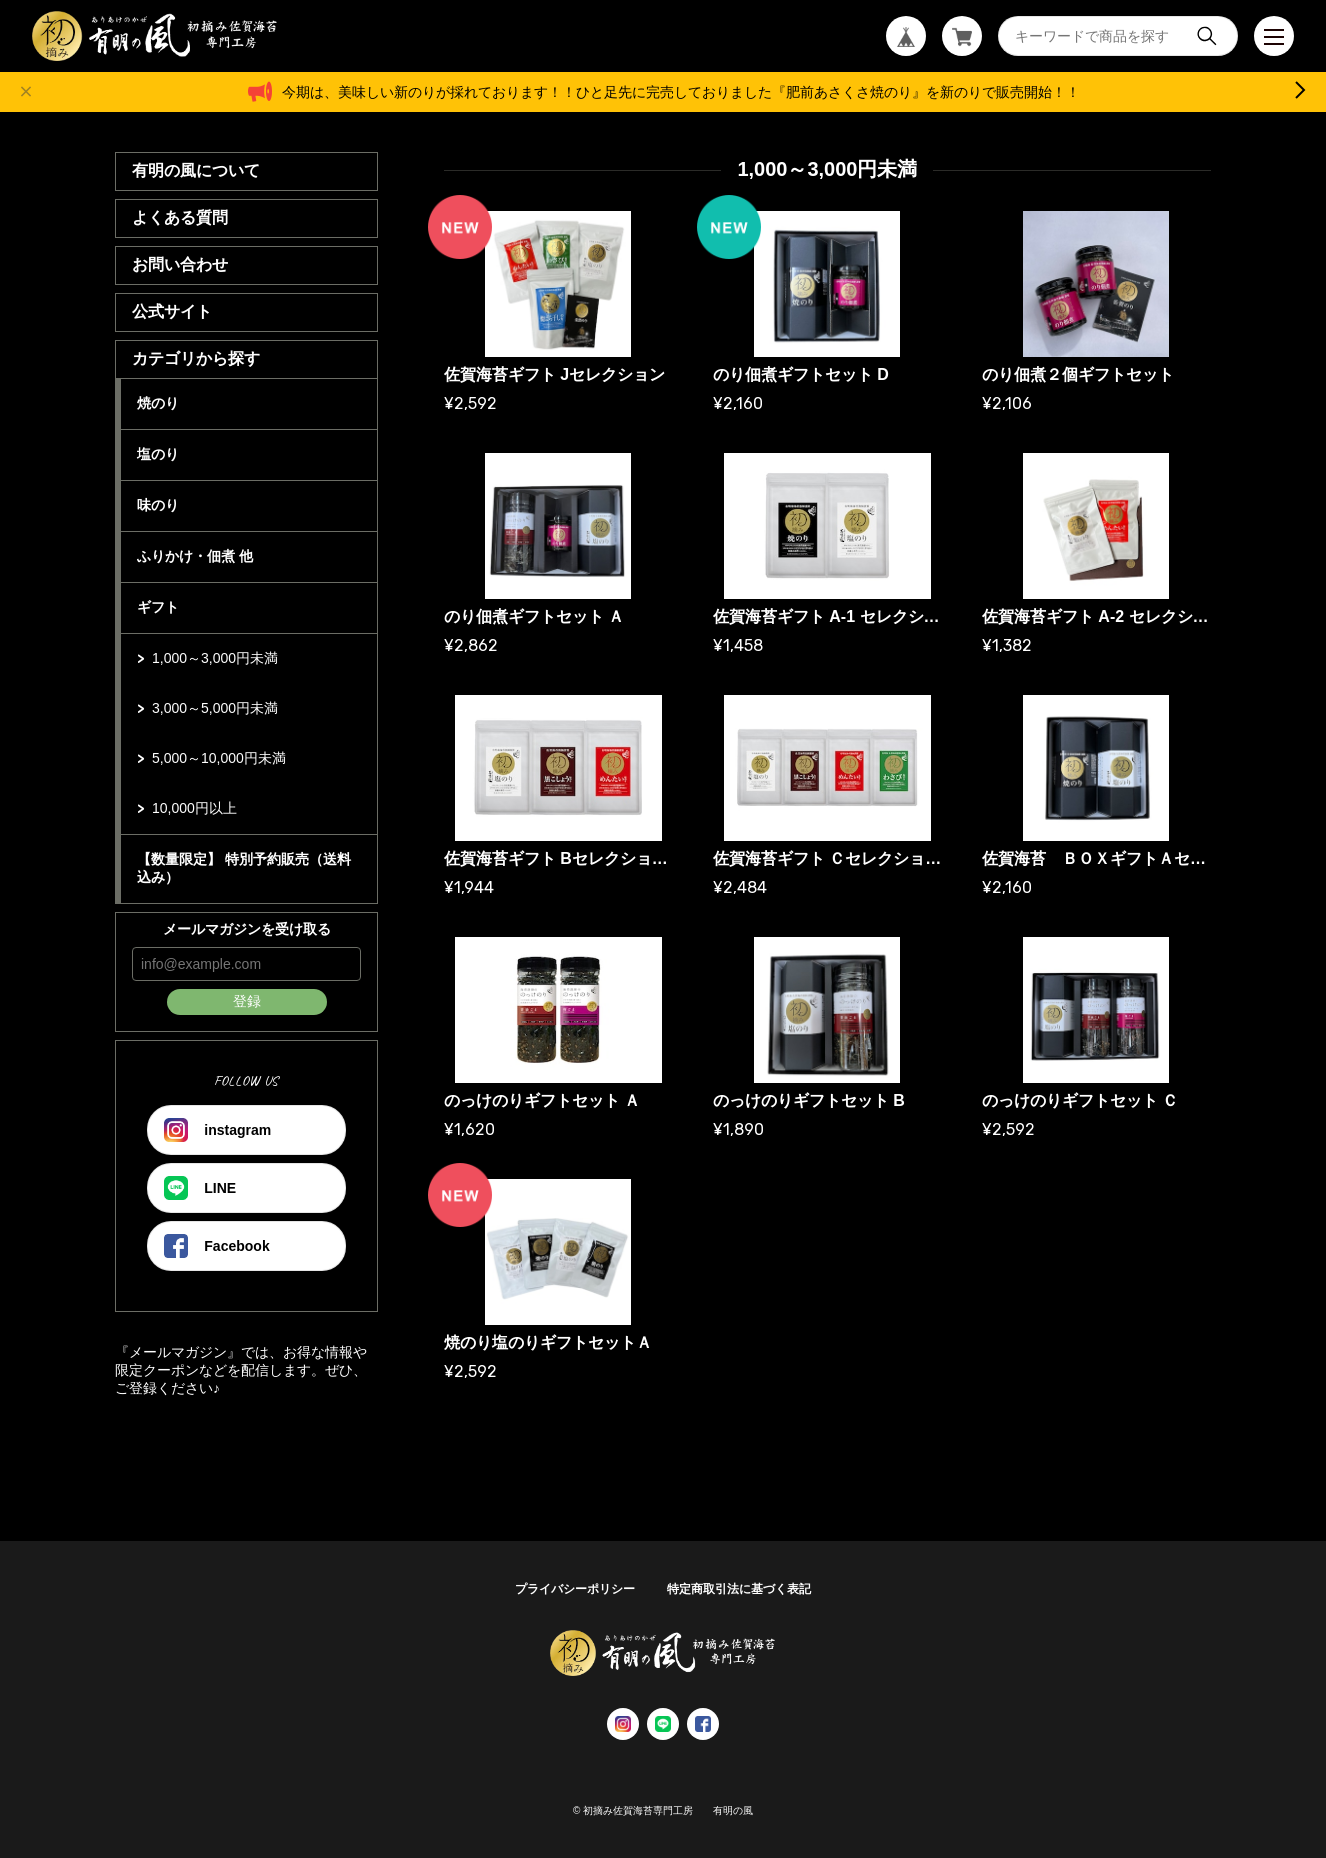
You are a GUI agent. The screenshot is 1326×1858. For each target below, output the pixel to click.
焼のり (158, 403)
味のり (158, 505)
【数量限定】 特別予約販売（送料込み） (244, 868)
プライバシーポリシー (575, 1589)
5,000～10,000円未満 (219, 758)
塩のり (158, 454)
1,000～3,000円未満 (215, 658)
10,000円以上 (194, 808)
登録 (247, 1001)
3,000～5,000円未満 (215, 708)
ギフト (158, 607)
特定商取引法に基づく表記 (739, 1589)
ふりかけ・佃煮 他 (195, 556)
